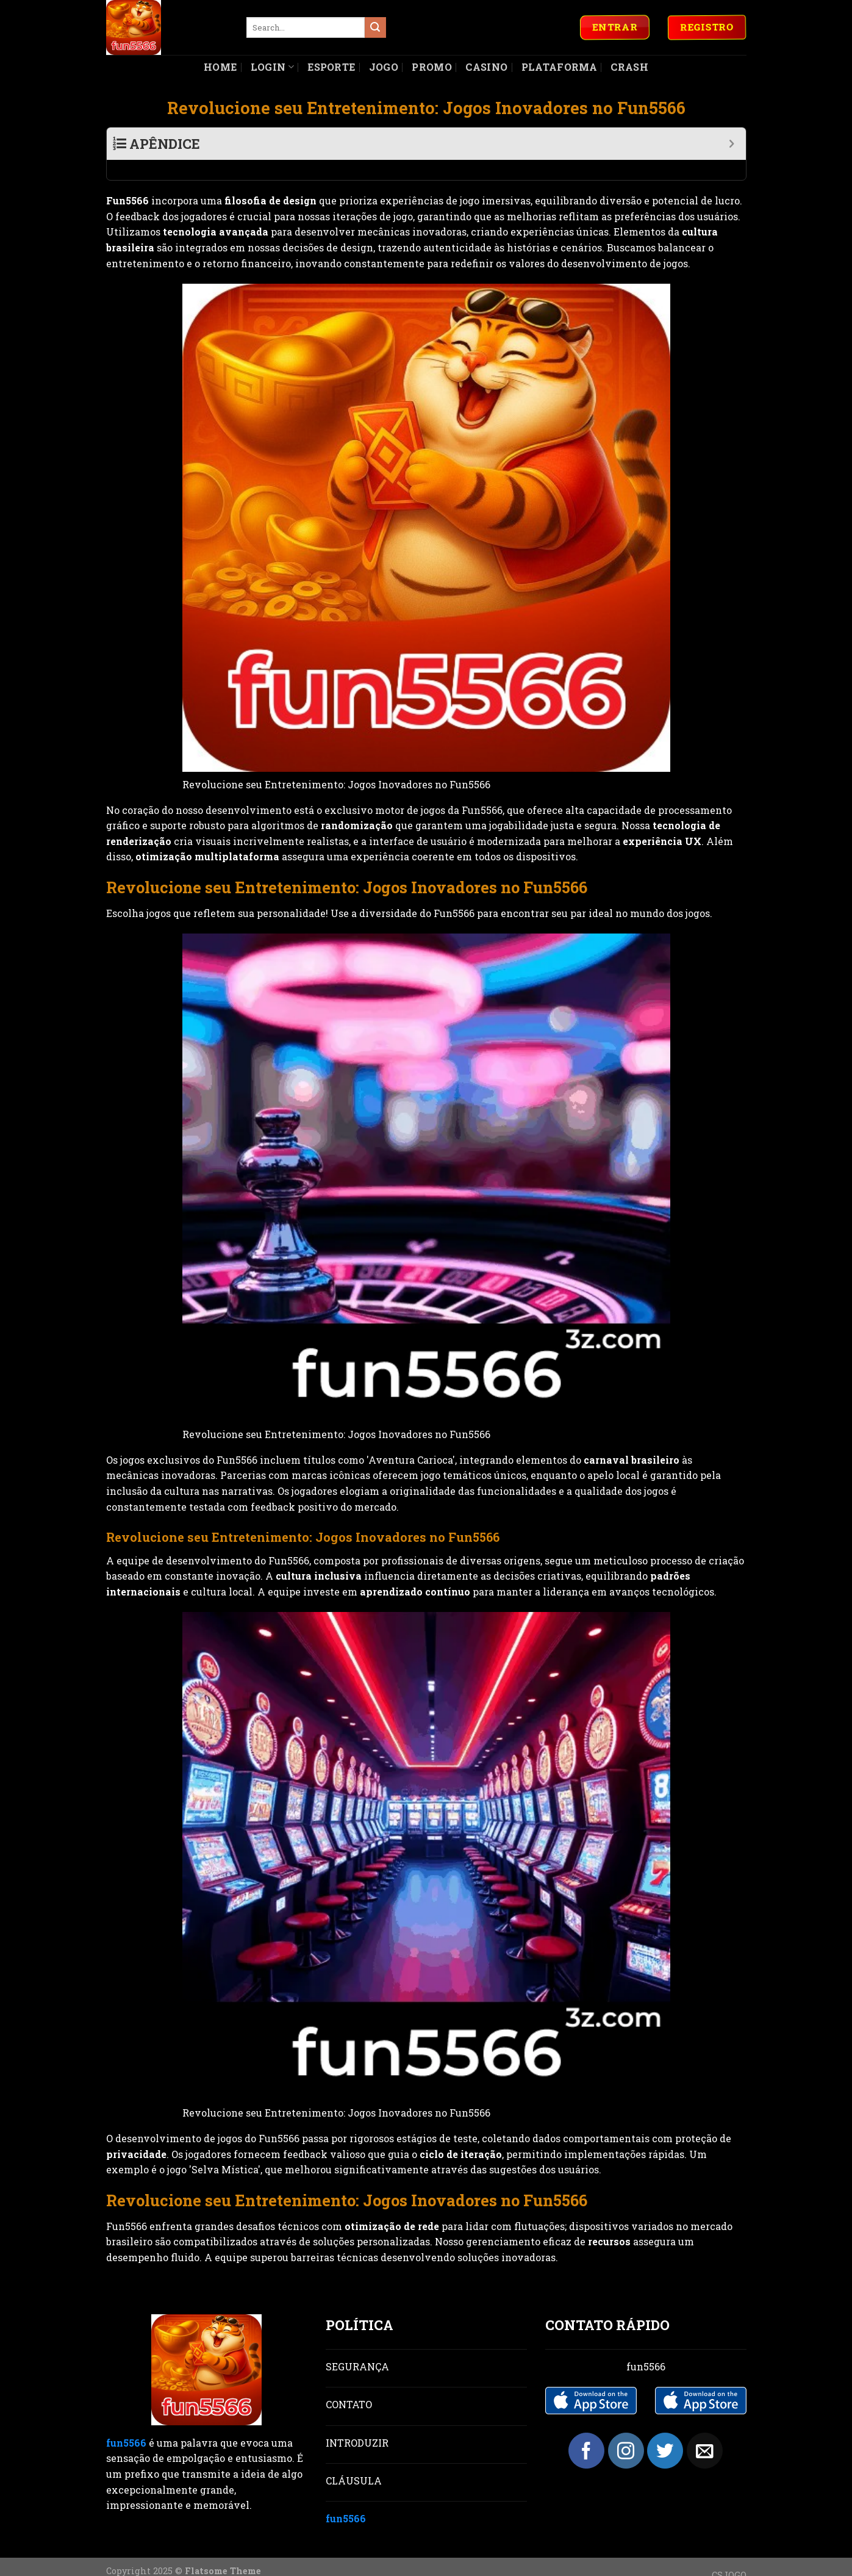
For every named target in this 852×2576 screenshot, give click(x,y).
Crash (629, 66)
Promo (432, 66)
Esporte (331, 66)
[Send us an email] (705, 2430)
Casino (486, 66)
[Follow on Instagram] (626, 2430)
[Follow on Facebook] (586, 2430)
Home (220, 66)
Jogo (383, 66)
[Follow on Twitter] (665, 2430)
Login (272, 66)
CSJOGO (729, 2555)
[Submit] (375, 27)
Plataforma (559, 66)
